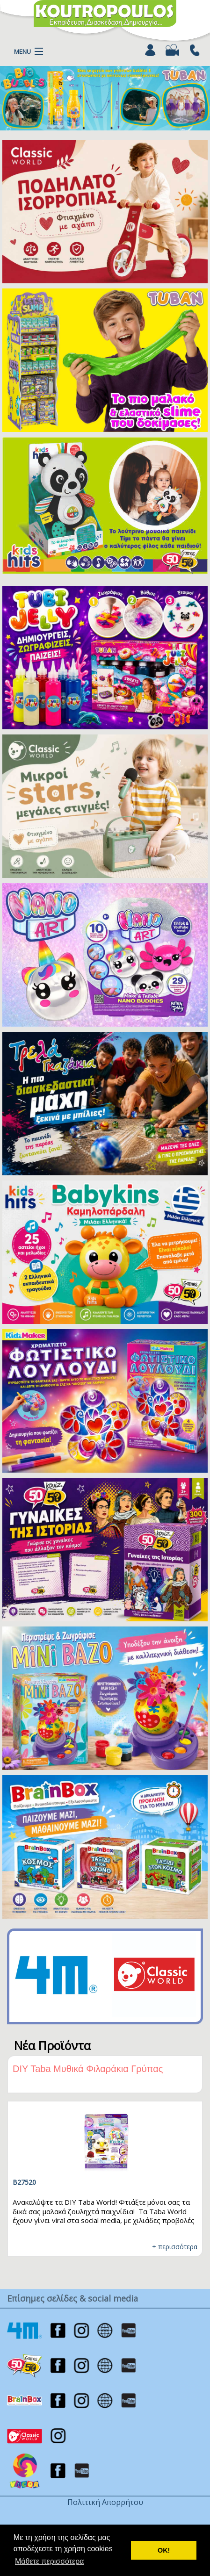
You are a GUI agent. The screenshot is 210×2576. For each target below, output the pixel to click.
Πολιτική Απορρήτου (105, 2502)
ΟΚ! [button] (164, 2550)
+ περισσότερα (174, 2246)
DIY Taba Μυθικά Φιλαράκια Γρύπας (88, 2069)
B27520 (24, 2182)
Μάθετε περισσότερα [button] (49, 2561)
